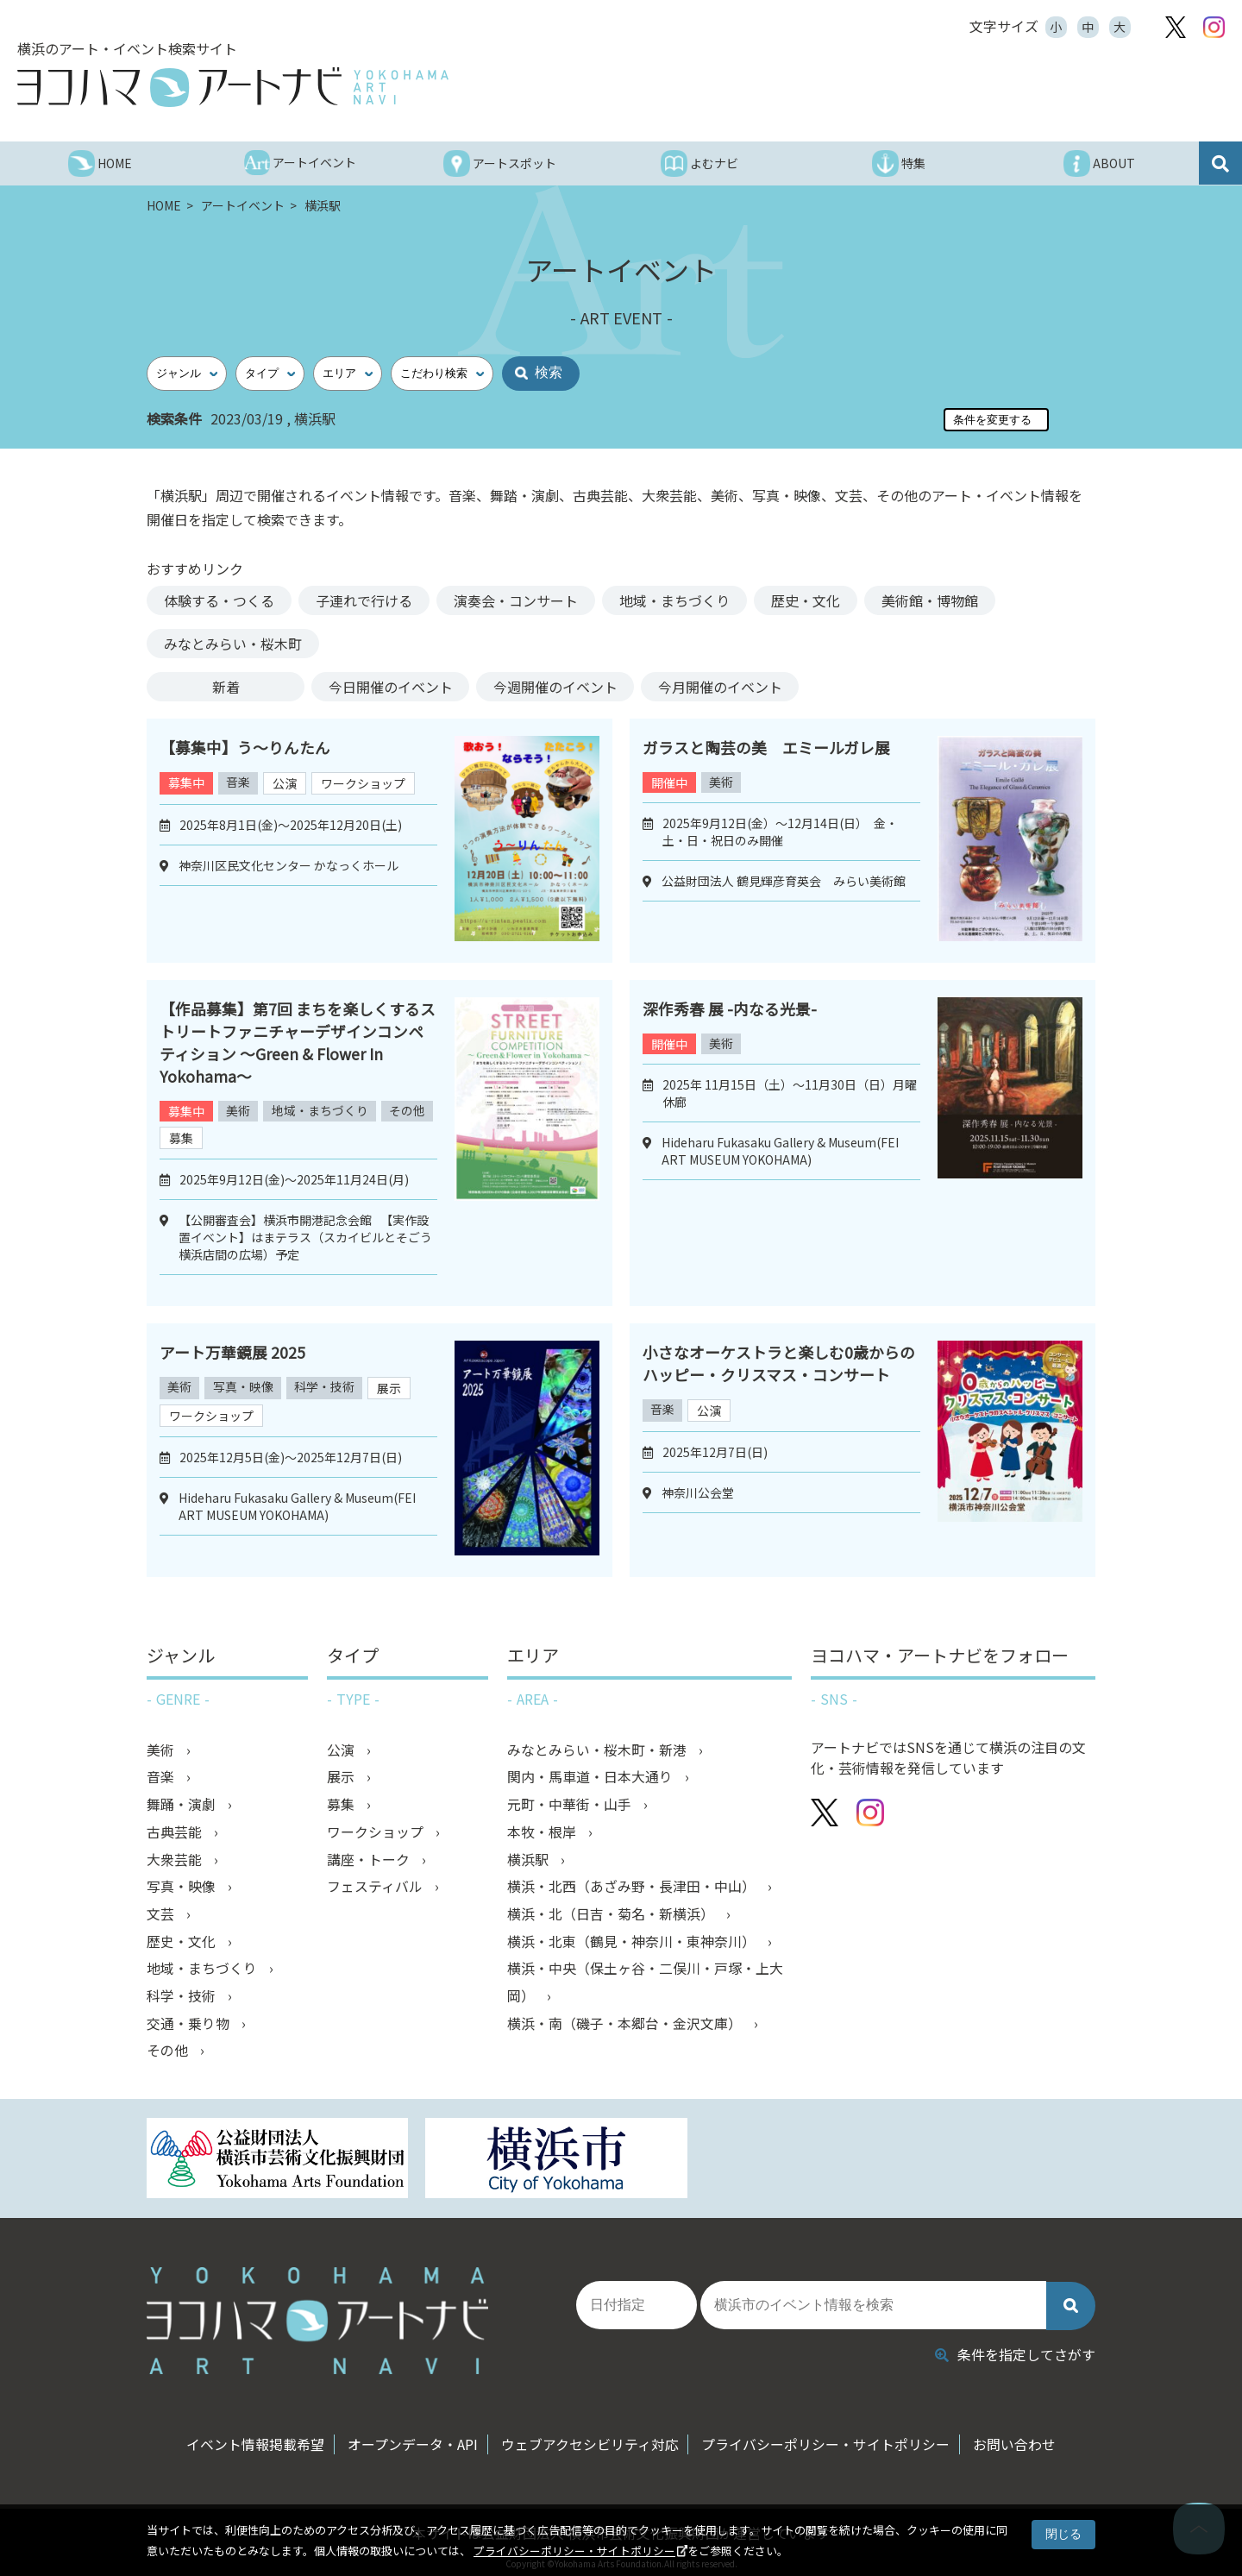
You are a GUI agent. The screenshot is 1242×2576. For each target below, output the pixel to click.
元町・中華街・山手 (571, 1805)
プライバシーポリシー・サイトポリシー (574, 2550)
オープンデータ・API (409, 2436)
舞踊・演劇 (183, 1805)
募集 (240, 1138)
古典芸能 (176, 1833)
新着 (226, 686)
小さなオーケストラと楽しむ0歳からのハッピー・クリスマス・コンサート (779, 1363)
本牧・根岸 (543, 1833)
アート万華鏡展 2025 (232, 1352)
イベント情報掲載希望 (248, 2436)
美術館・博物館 (929, 600)
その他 (186, 1137)
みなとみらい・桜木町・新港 (598, 1750)
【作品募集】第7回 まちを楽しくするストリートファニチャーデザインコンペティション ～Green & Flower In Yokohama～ (298, 1042)
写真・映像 (245, 1387)
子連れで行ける (364, 600)
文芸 (162, 1916)
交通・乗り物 (190, 2026)
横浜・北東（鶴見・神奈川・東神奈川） (633, 1943)
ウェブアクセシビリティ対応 (590, 2436)
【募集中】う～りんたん (245, 747)
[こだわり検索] (442, 373)
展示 (393, 1388)
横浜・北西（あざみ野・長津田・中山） (633, 1888)
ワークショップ (365, 783)
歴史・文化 (805, 600)
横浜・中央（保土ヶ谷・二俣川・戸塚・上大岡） (645, 1985)
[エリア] (347, 373)
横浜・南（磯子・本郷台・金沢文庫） (626, 2026)
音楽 (239, 782)
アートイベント (244, 205)
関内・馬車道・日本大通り (591, 1778)
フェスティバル (376, 1888)
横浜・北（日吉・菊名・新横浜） (612, 1916)
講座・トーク (370, 1860)
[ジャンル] (187, 373)
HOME (165, 205)
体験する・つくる (219, 600)
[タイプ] (269, 373)
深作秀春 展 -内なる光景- (730, 1008)
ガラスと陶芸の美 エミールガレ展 (766, 747)
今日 (391, 686)
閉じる (1063, 2534)
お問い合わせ (1022, 2436)
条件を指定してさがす (1015, 2345)
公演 (286, 783)
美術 (722, 782)
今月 (722, 686)
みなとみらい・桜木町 (233, 643)
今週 (556, 686)
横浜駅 (529, 1860)
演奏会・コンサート (516, 600)
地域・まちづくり (674, 600)
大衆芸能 (176, 1860)
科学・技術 (328, 1387)
